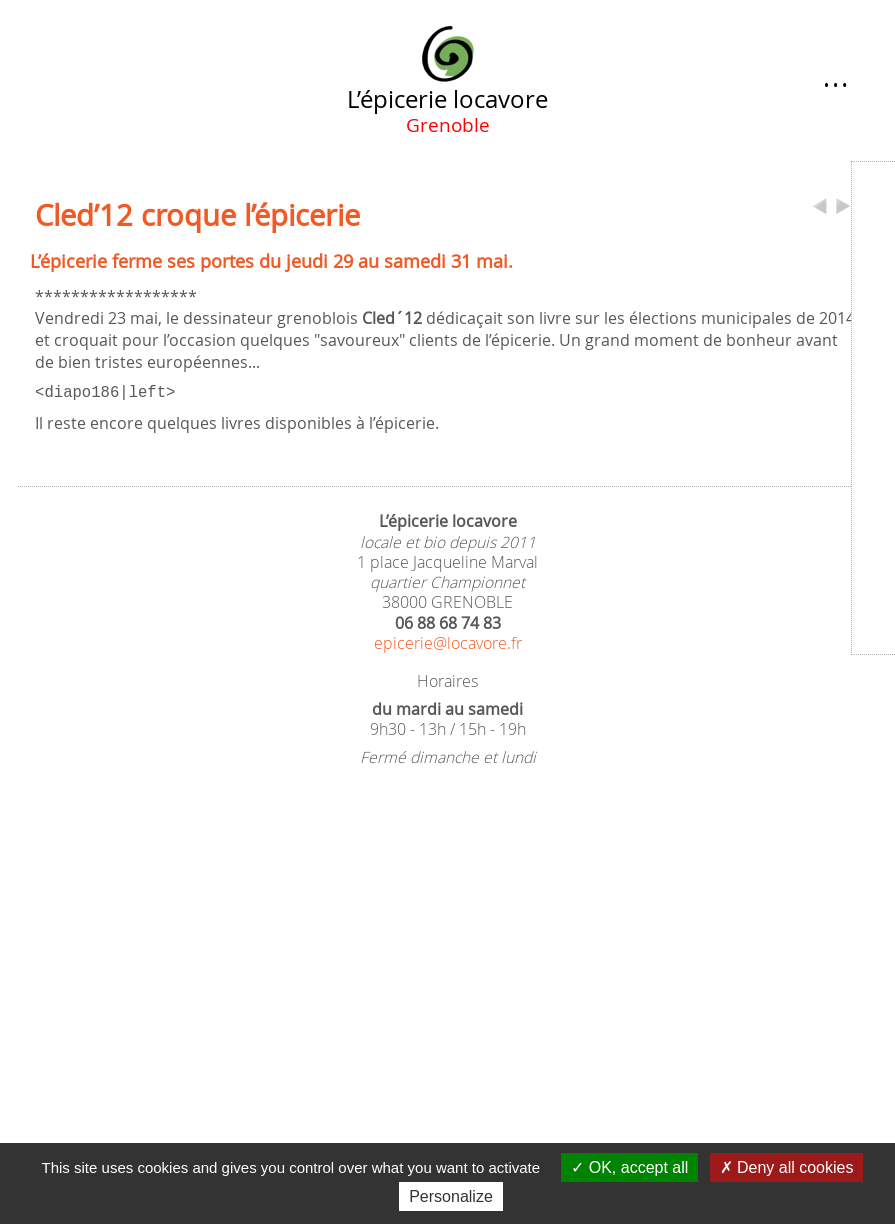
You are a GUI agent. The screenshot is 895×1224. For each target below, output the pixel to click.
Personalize (451, 1196)
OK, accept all (629, 1167)
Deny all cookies (787, 1167)
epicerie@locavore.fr (448, 641)
